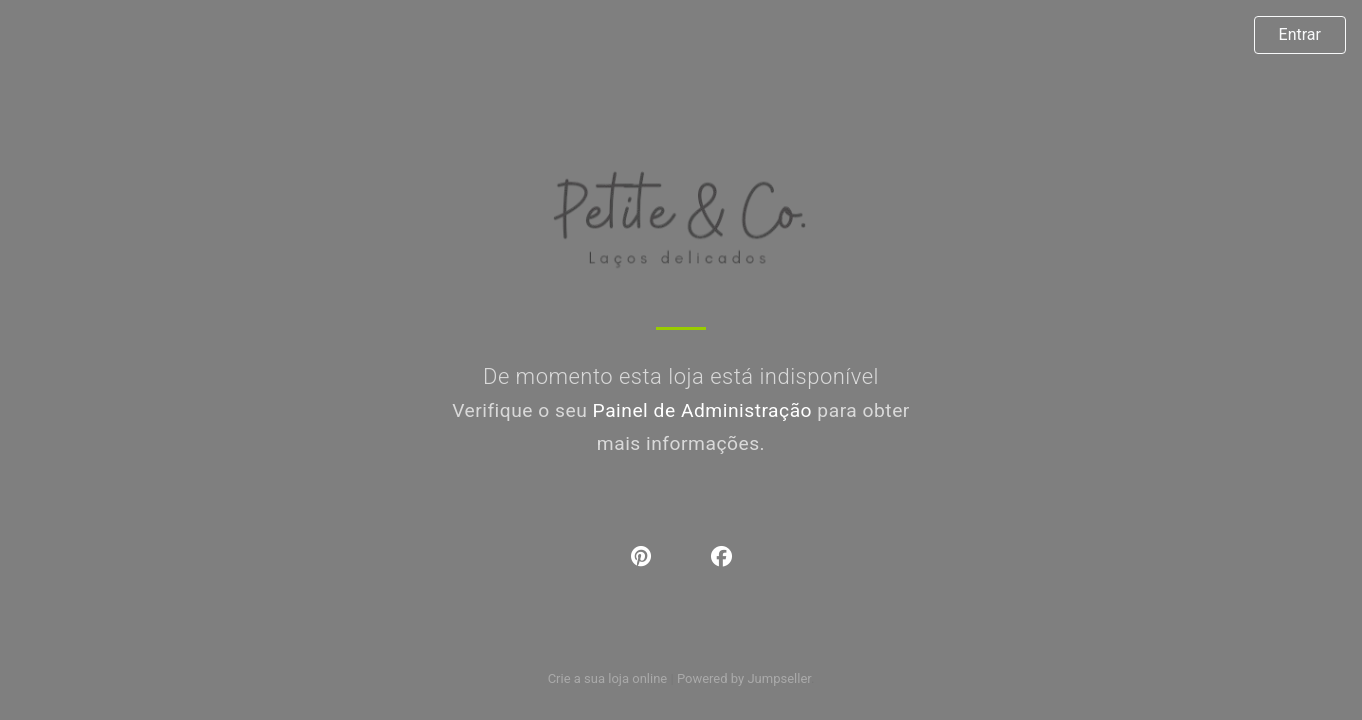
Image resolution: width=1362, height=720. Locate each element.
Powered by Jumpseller (744, 678)
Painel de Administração (703, 410)
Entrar (1300, 34)
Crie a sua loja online (608, 678)
